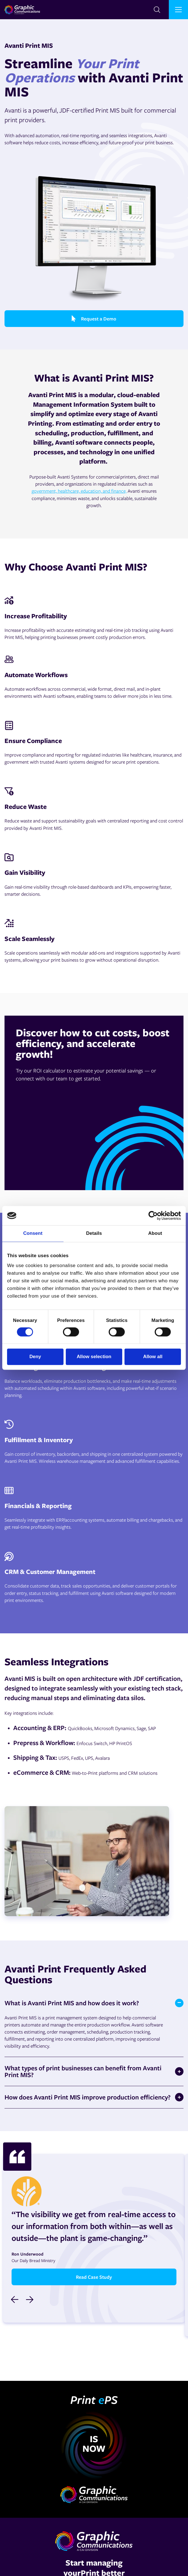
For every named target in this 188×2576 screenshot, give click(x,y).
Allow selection (94, 1357)
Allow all (152, 1357)
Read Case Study (94, 2277)
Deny (35, 1357)
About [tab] (155, 1233)
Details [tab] (94, 1233)
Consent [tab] (32, 1233)
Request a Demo (94, 318)
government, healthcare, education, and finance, (79, 491)
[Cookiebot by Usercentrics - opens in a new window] (156, 1215)
